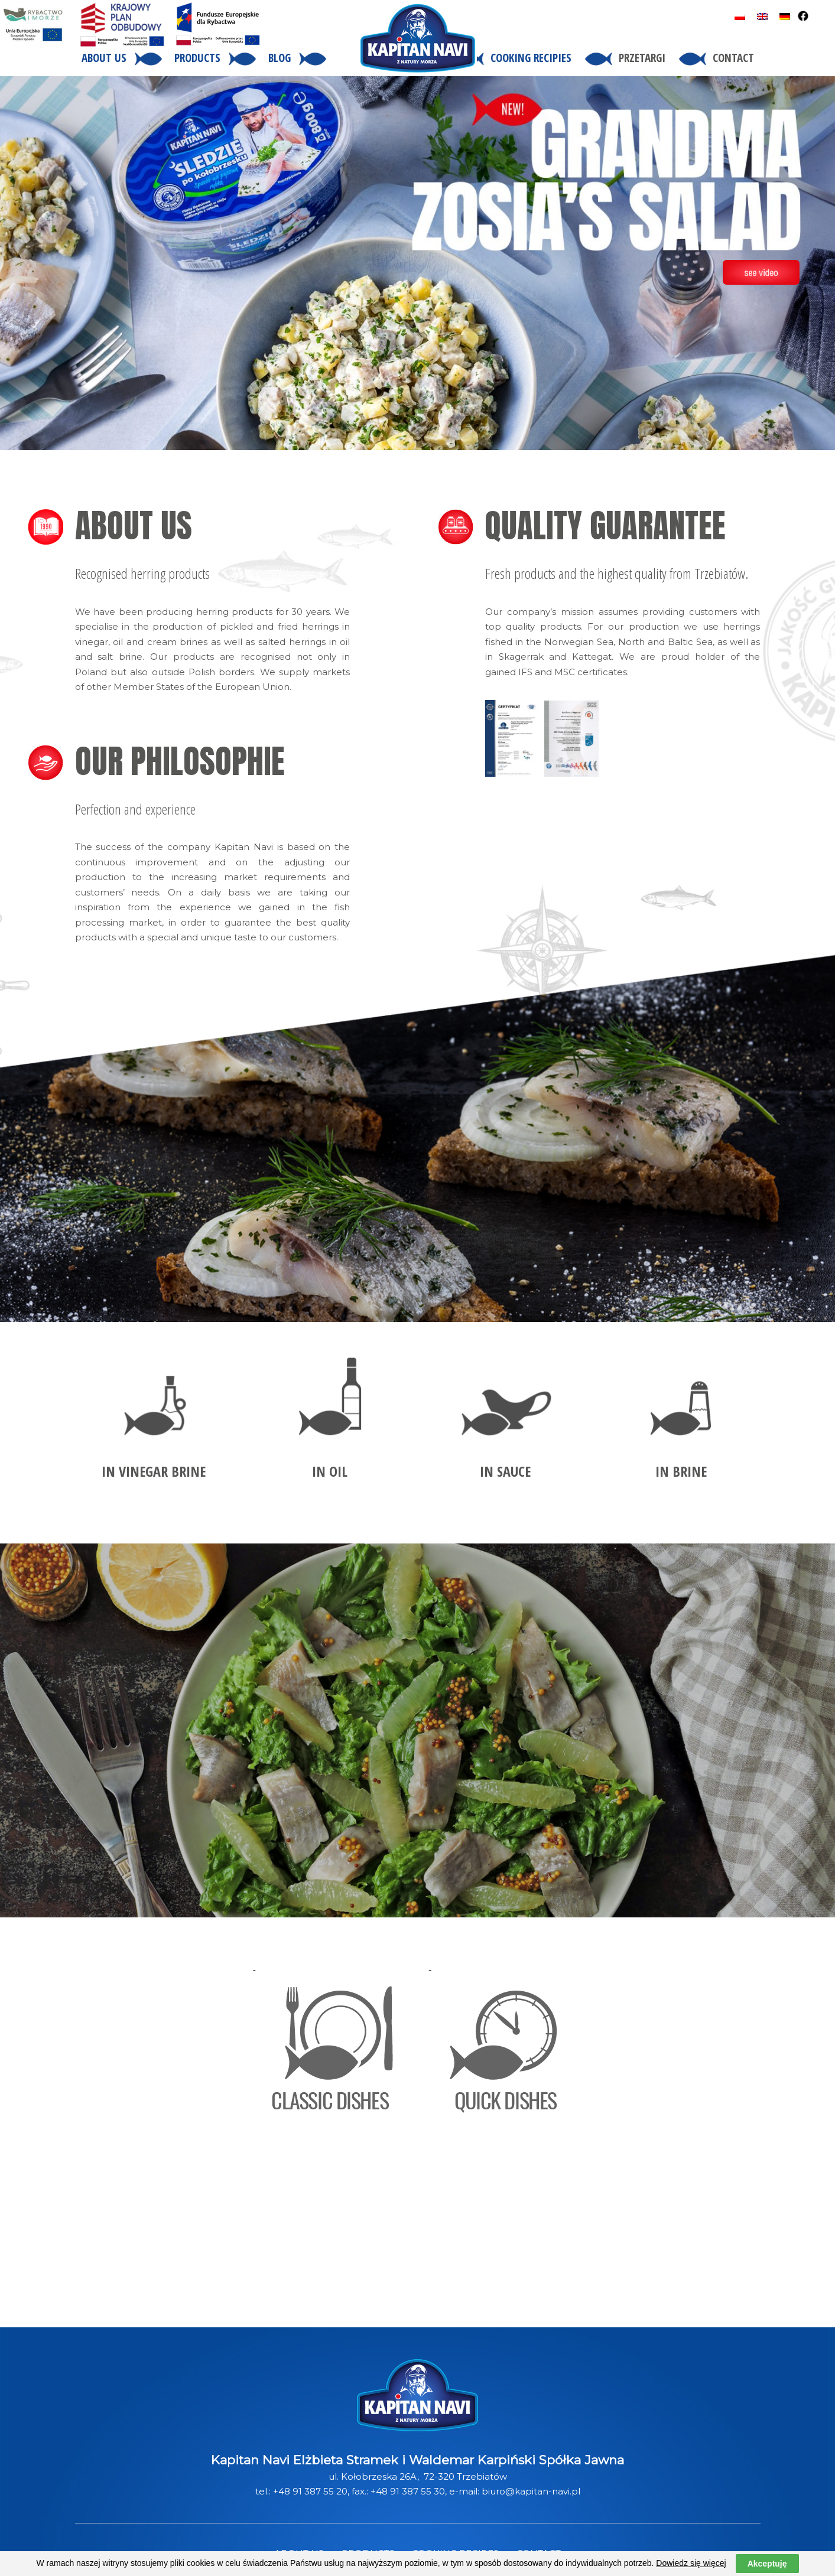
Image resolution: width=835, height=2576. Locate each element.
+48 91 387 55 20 (310, 2491)
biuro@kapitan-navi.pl (531, 2491)
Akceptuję (767, 2563)
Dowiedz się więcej (691, 2563)
